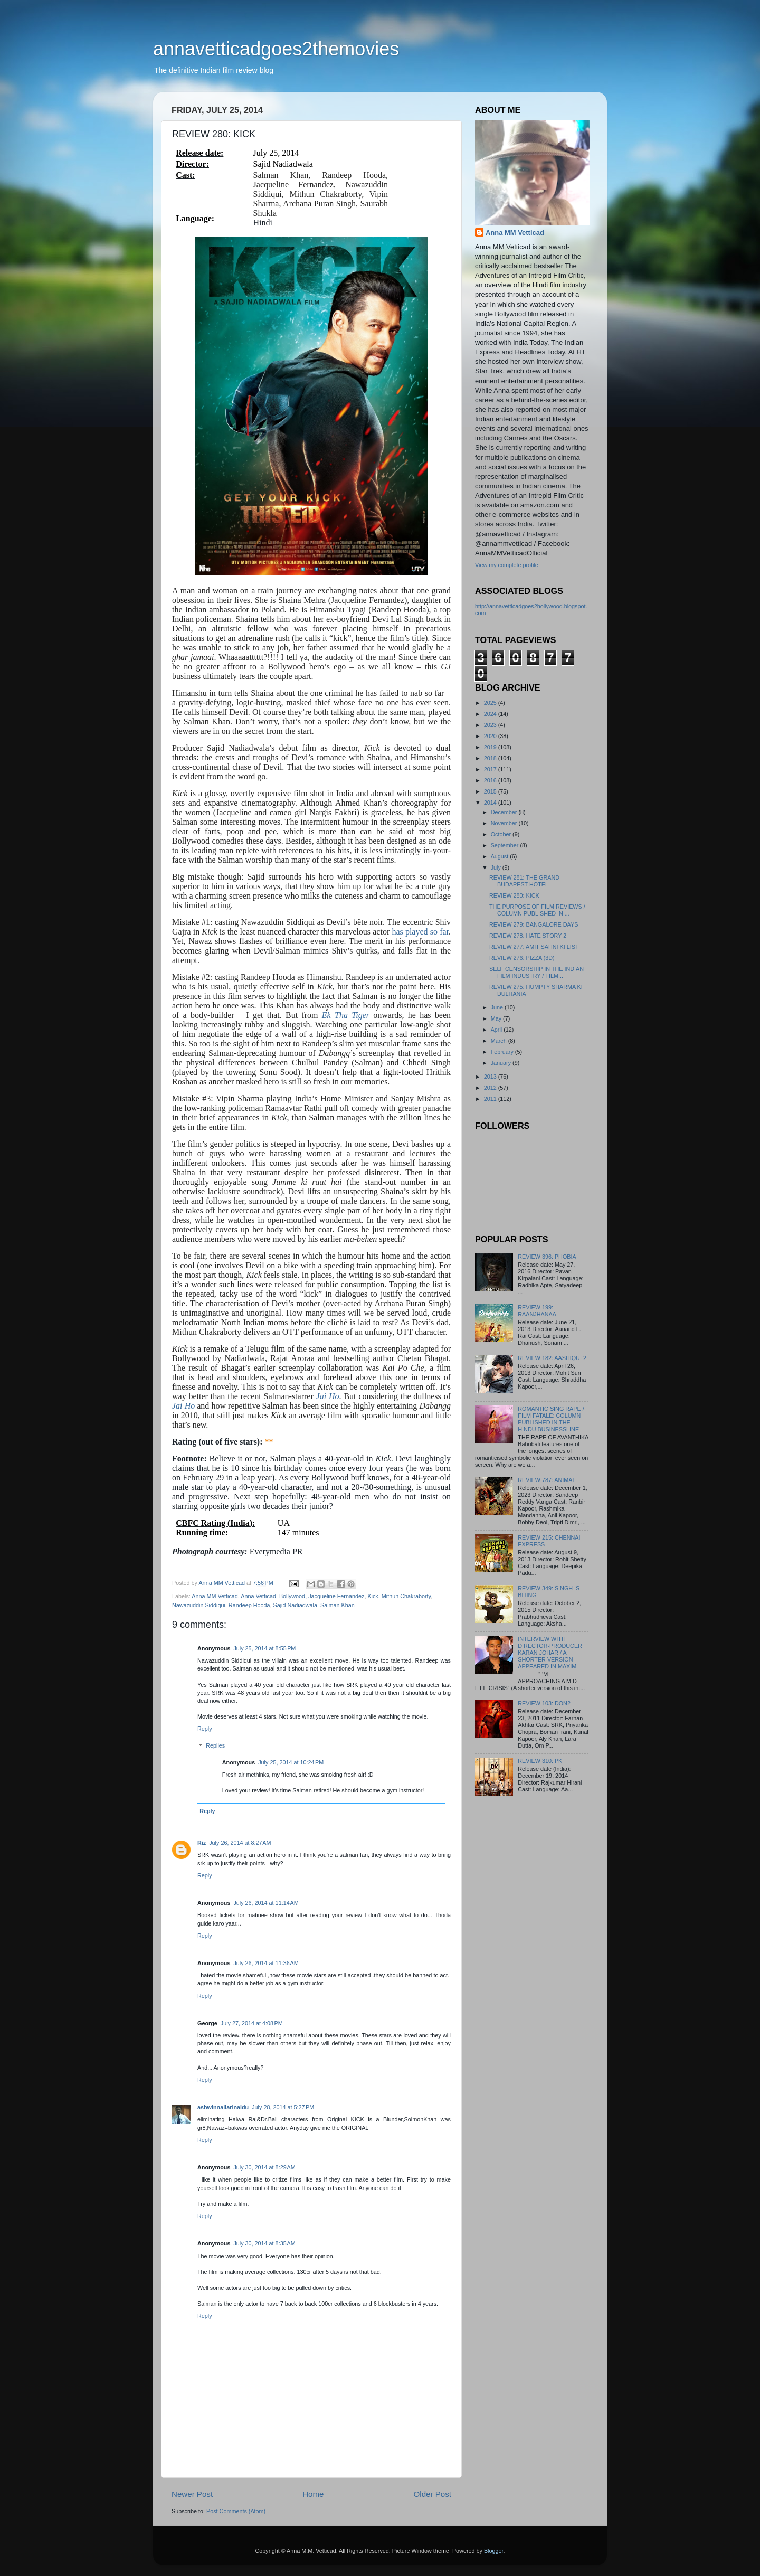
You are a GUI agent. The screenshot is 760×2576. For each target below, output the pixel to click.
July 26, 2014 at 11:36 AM (265, 1963)
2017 (491, 769)
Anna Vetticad (258, 1596)
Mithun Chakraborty (406, 1596)
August (500, 856)
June (498, 1007)
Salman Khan (337, 1605)
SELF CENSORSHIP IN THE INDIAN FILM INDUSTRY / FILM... (536, 972)
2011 (491, 1099)
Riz (201, 1842)
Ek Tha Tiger (345, 1015)
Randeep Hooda (249, 1605)
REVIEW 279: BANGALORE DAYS (533, 924)
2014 (491, 802)
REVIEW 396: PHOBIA (547, 1256)
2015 (491, 791)
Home (313, 2493)
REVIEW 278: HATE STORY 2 (527, 935)
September (505, 845)
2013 (491, 1076)
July (496, 867)
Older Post (432, 2493)
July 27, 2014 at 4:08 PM (252, 2023)
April (497, 1029)
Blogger (494, 2550)
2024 (491, 714)
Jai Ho (327, 1396)
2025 (491, 703)
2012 (491, 1087)
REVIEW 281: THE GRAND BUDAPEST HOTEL (524, 881)
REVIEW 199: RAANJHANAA (537, 1310)
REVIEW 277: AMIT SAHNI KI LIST (534, 946)
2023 (491, 725)
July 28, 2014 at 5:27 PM (283, 2107)
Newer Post (192, 2493)
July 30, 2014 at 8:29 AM (264, 2167)
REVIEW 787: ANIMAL (546, 1480)
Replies (215, 1746)
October (501, 834)
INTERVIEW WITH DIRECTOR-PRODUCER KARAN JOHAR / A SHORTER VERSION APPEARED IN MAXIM (550, 1652)
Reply (204, 1728)
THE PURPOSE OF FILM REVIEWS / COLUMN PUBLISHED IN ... (537, 910)
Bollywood (292, 1596)
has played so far (419, 931)
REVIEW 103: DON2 (544, 1703)
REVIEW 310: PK (540, 1761)
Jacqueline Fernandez (336, 1596)
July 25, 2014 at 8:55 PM (264, 1648)
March (499, 1040)
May (497, 1018)
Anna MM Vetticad (215, 1596)
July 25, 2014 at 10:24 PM (291, 1762)
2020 (491, 736)
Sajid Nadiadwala (295, 1605)
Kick (372, 1596)
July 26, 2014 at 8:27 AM (240, 1842)
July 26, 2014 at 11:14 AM (265, 1903)
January (501, 1063)
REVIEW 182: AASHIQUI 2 (552, 1358)
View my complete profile (506, 565)
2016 (491, 780)
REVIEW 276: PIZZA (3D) (522, 958)
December (505, 812)
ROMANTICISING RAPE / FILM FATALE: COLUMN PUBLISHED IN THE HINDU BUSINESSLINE (551, 1418)
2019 (491, 747)
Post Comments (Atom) (235, 2511)
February (503, 1052)
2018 (491, 758)
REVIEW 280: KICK (514, 895)
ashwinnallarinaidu (223, 2107)
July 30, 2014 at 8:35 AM (264, 2243)
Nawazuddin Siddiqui (198, 1605)
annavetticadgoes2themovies (276, 49)
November (505, 823)
